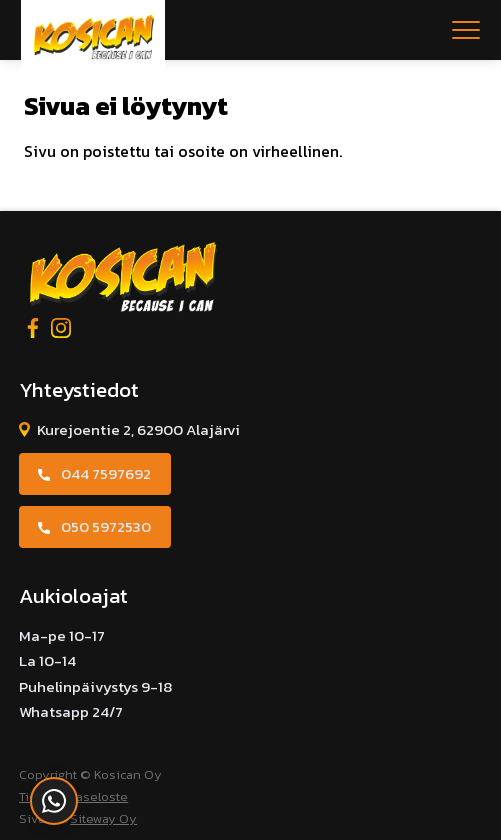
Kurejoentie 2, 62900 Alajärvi (138, 429)
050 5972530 (106, 526)
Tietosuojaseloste (73, 796)
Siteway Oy (103, 818)
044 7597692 (106, 473)
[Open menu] (466, 30)
